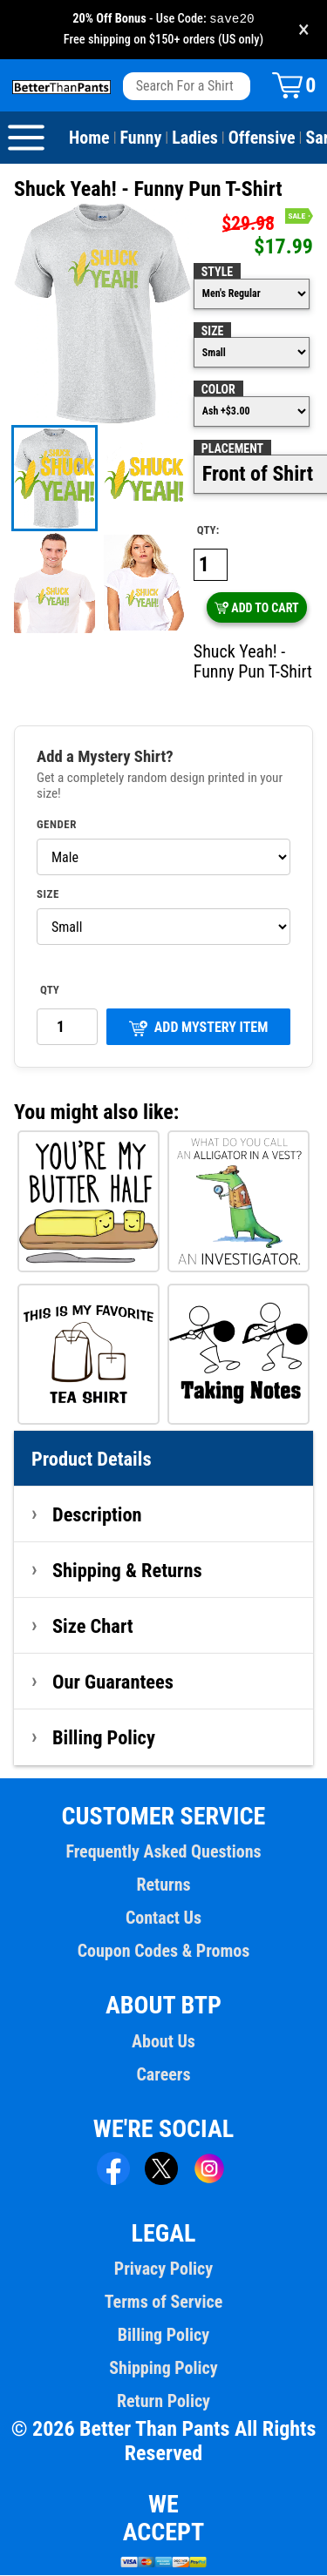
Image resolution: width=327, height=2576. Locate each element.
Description (97, 1515)
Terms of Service (164, 2302)
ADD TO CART (257, 609)
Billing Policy (103, 1738)
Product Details (91, 1459)
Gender (57, 825)
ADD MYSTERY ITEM (199, 1029)
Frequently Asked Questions (163, 1852)
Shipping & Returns (127, 1571)
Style (217, 273)
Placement (232, 449)
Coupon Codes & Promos (164, 1951)
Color (218, 390)
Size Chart (92, 1626)
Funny (141, 138)
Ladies (195, 138)
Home (89, 138)
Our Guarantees (113, 1682)
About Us (163, 2042)
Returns (163, 1885)
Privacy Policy (163, 2269)
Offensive (262, 138)
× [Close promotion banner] (304, 30)
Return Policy (163, 2401)
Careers (163, 2075)
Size (212, 332)
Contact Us (163, 1918)
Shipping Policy (163, 2368)
